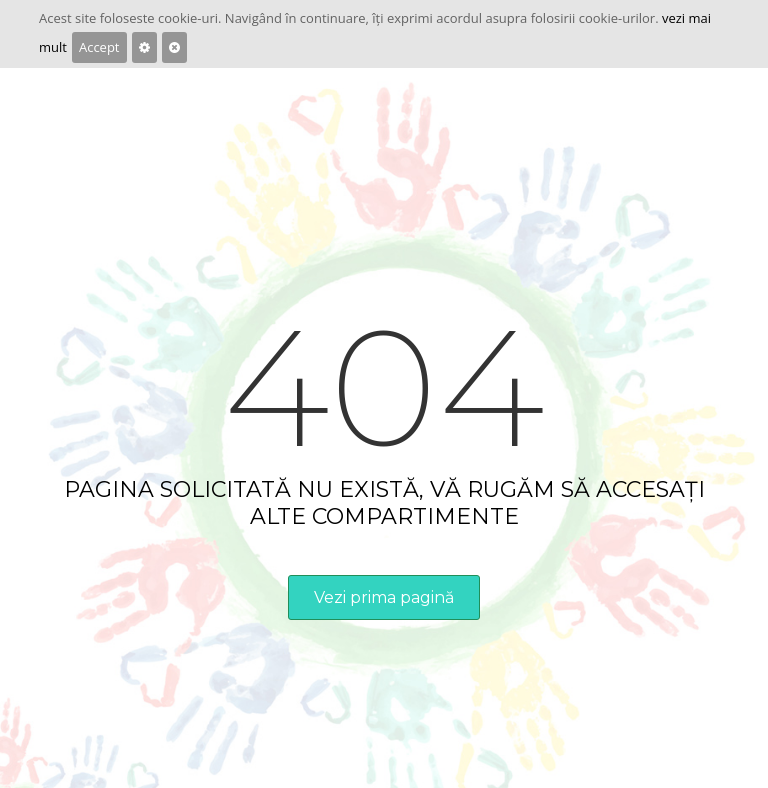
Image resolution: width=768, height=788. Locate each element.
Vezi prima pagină (384, 597)
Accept (99, 47)
